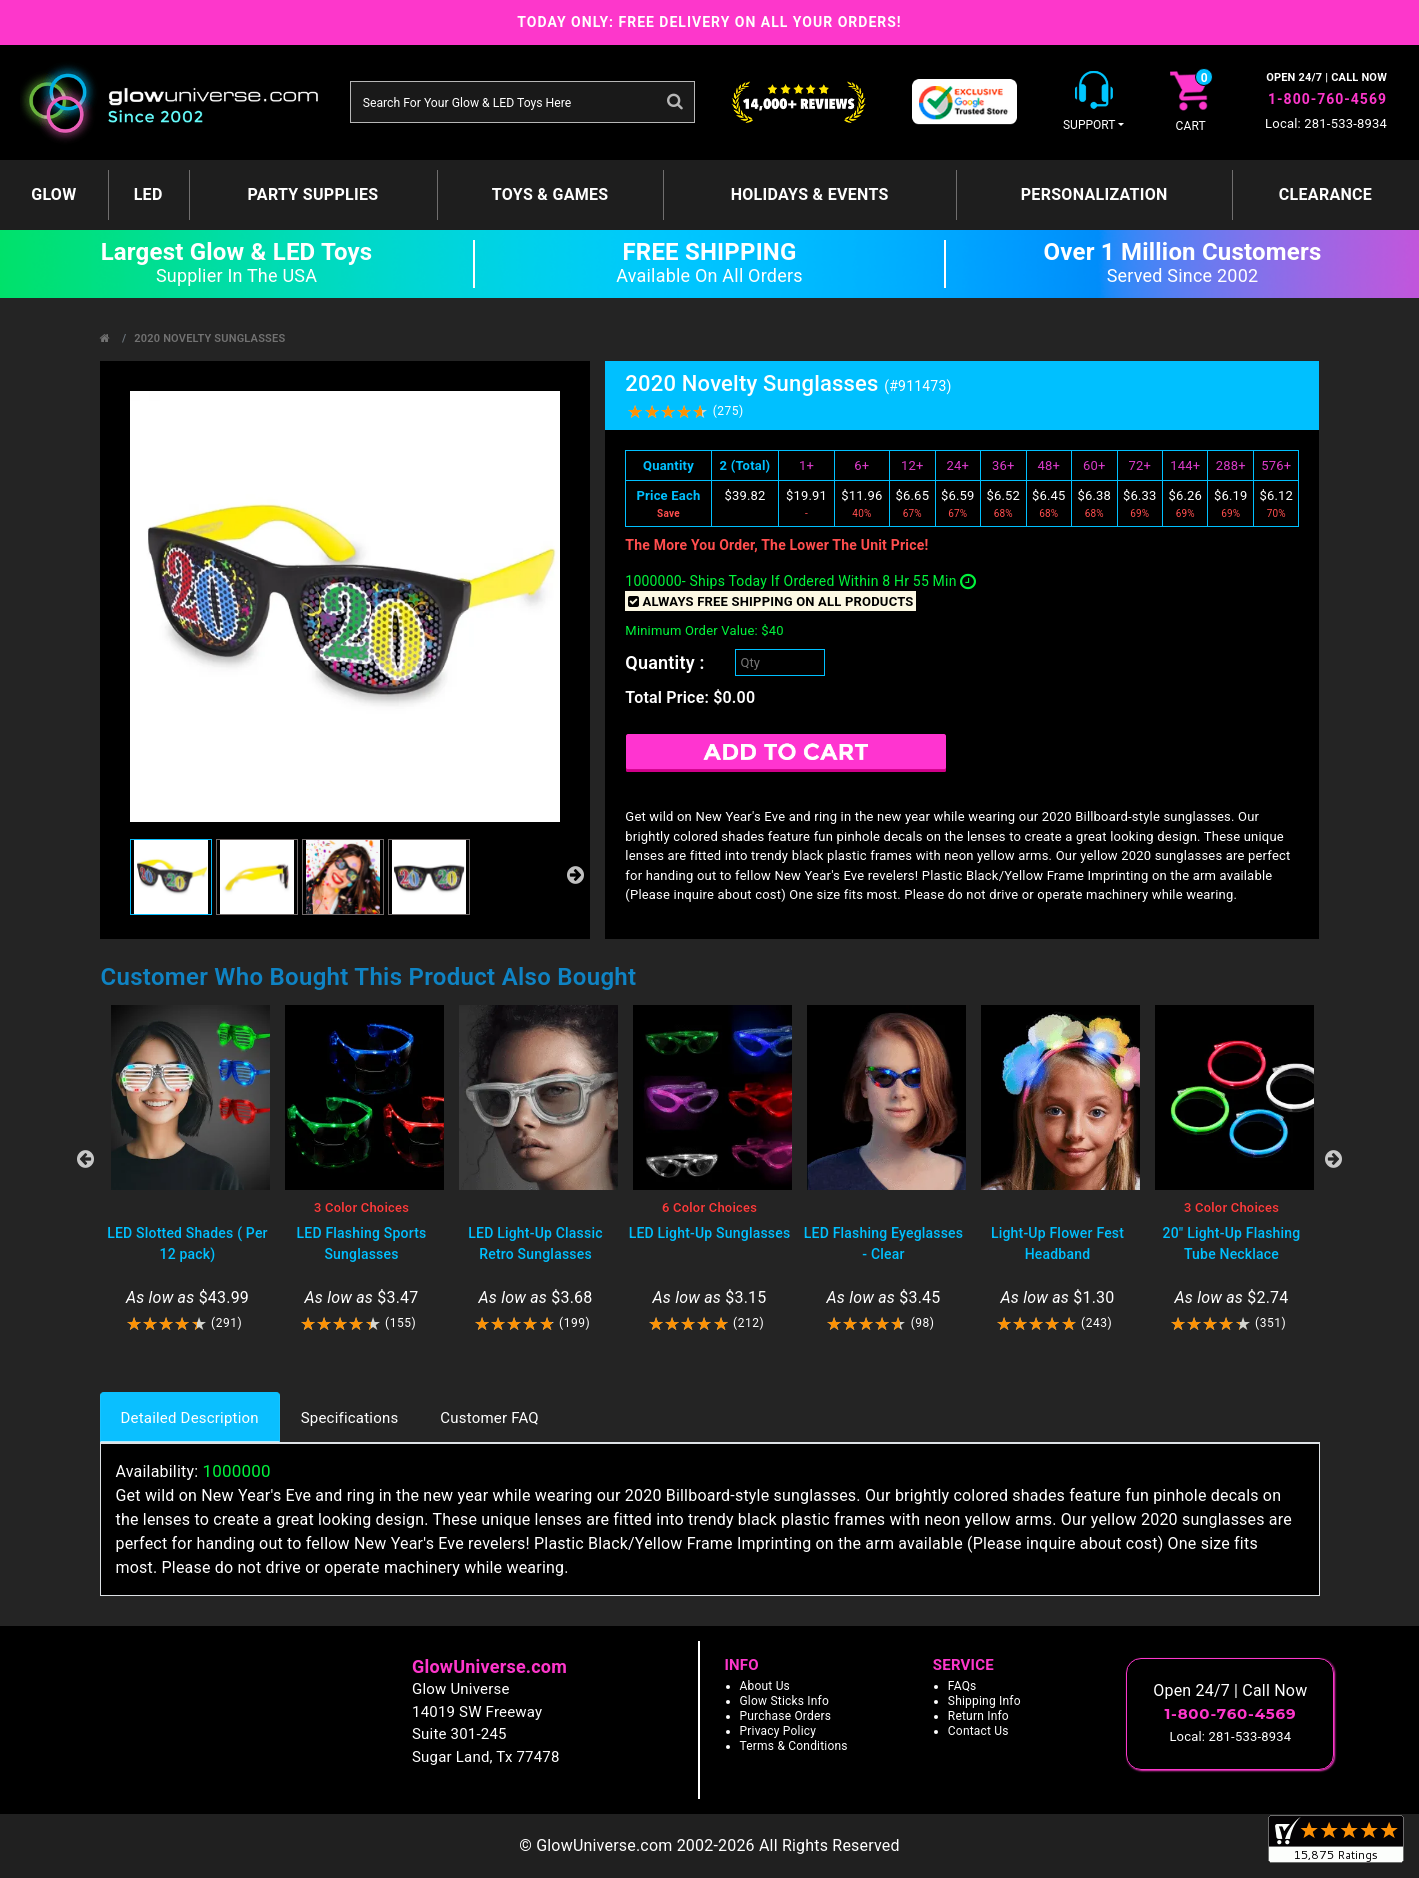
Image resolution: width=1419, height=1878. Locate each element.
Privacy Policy (778, 1731)
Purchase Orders (786, 1716)
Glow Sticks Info (785, 1701)
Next (1334, 1159)
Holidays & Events (810, 194)
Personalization (1094, 194)
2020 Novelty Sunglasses (209, 338)
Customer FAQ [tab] (489, 1418)
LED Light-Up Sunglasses (710, 1233)
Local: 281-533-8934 (1326, 123)
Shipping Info (984, 1701)
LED (148, 194)
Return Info (978, 1716)
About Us (765, 1686)
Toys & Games (550, 194)
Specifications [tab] (350, 1418)
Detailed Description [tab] (190, 1418)
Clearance (1325, 194)
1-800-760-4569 (1327, 99)
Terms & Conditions (794, 1746)
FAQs (962, 1686)
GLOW (53, 194)
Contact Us (978, 1731)
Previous (86, 1159)
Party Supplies (313, 194)
